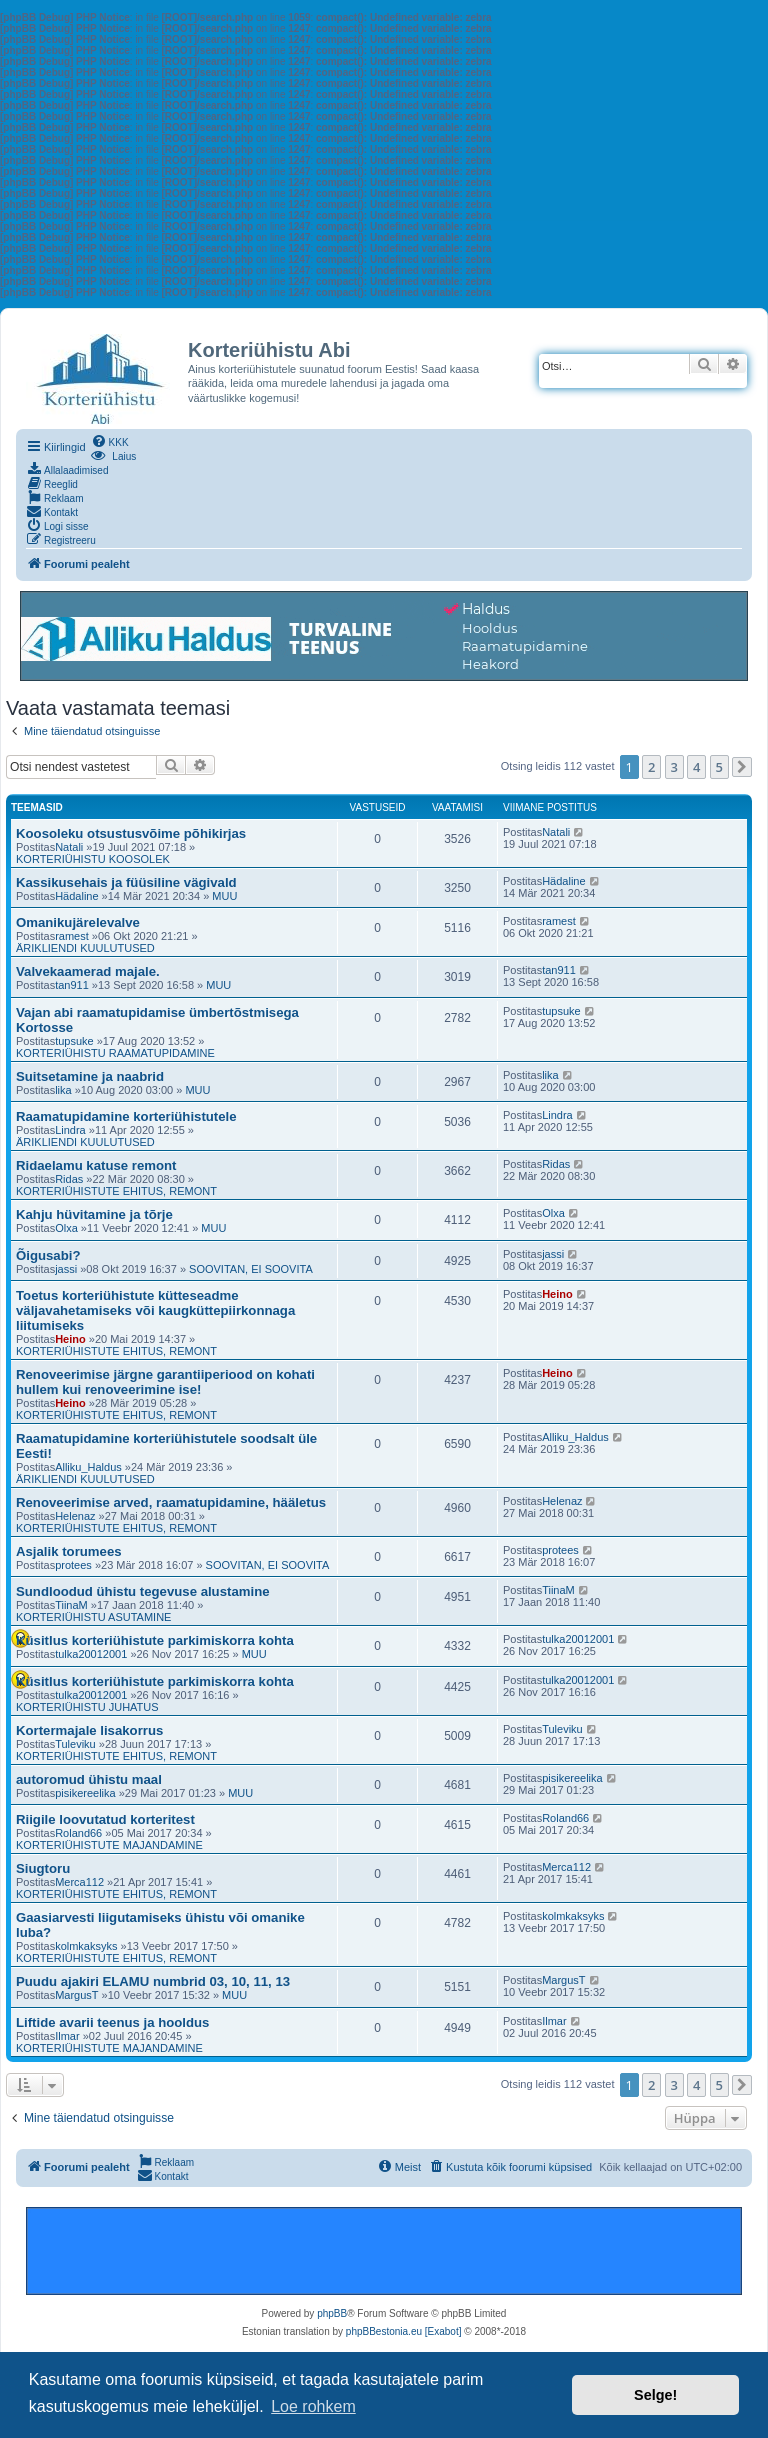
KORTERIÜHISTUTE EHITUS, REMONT (116, 1191)
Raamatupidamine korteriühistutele (126, 1116)
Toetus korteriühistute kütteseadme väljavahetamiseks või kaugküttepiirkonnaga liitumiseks (155, 1310)
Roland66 (78, 1833)
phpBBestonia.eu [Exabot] (404, 2331)
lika (63, 1090)
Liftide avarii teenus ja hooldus (112, 2022)
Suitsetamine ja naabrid (90, 1076)
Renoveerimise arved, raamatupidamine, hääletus (171, 1502)
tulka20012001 (91, 1654)
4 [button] (696, 767)
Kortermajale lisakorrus (89, 1730)
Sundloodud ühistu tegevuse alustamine (143, 1591)
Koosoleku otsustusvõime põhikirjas (131, 833)
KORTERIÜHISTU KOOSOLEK (93, 859)
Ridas (69, 1179)
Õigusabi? (48, 1255)
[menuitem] (110, 441)
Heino (70, 1339)
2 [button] (651, 767)
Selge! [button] (655, 2395)
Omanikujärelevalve (78, 922)
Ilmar (67, 2036)
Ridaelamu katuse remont (96, 1165)
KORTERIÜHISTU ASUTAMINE (93, 1617)
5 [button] (719, 767)
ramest (72, 936)
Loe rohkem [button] (313, 2406)
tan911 (72, 985)
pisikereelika (85, 1793)
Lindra (70, 1130)
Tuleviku (75, 1744)
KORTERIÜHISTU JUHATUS (87, 1707)
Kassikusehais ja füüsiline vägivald (126, 882)
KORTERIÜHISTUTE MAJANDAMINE (109, 1845)
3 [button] (674, 767)
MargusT (76, 1995)
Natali (69, 847)
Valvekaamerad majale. (88, 971)
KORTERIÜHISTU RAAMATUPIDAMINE (115, 1053)
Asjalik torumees (69, 1551)
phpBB (332, 2313)
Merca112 (79, 1882)
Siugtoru (43, 1868)
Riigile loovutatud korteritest (105, 1819)
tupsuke (74, 1041)
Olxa (66, 1228)
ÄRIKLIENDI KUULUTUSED (85, 948)
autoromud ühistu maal (89, 1779)
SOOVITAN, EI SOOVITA (251, 1269)
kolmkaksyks (86, 1946)
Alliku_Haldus (88, 1467)
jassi (66, 1269)
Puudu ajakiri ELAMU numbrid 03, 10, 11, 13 (153, 1981)
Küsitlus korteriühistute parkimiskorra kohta (155, 1640)
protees (73, 1565)
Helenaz (75, 1516)
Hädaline (76, 896)
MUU (224, 896)
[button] (742, 767)
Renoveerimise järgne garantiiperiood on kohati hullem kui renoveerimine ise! (165, 1382)
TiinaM (71, 1605)
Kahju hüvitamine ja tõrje (94, 1214)
